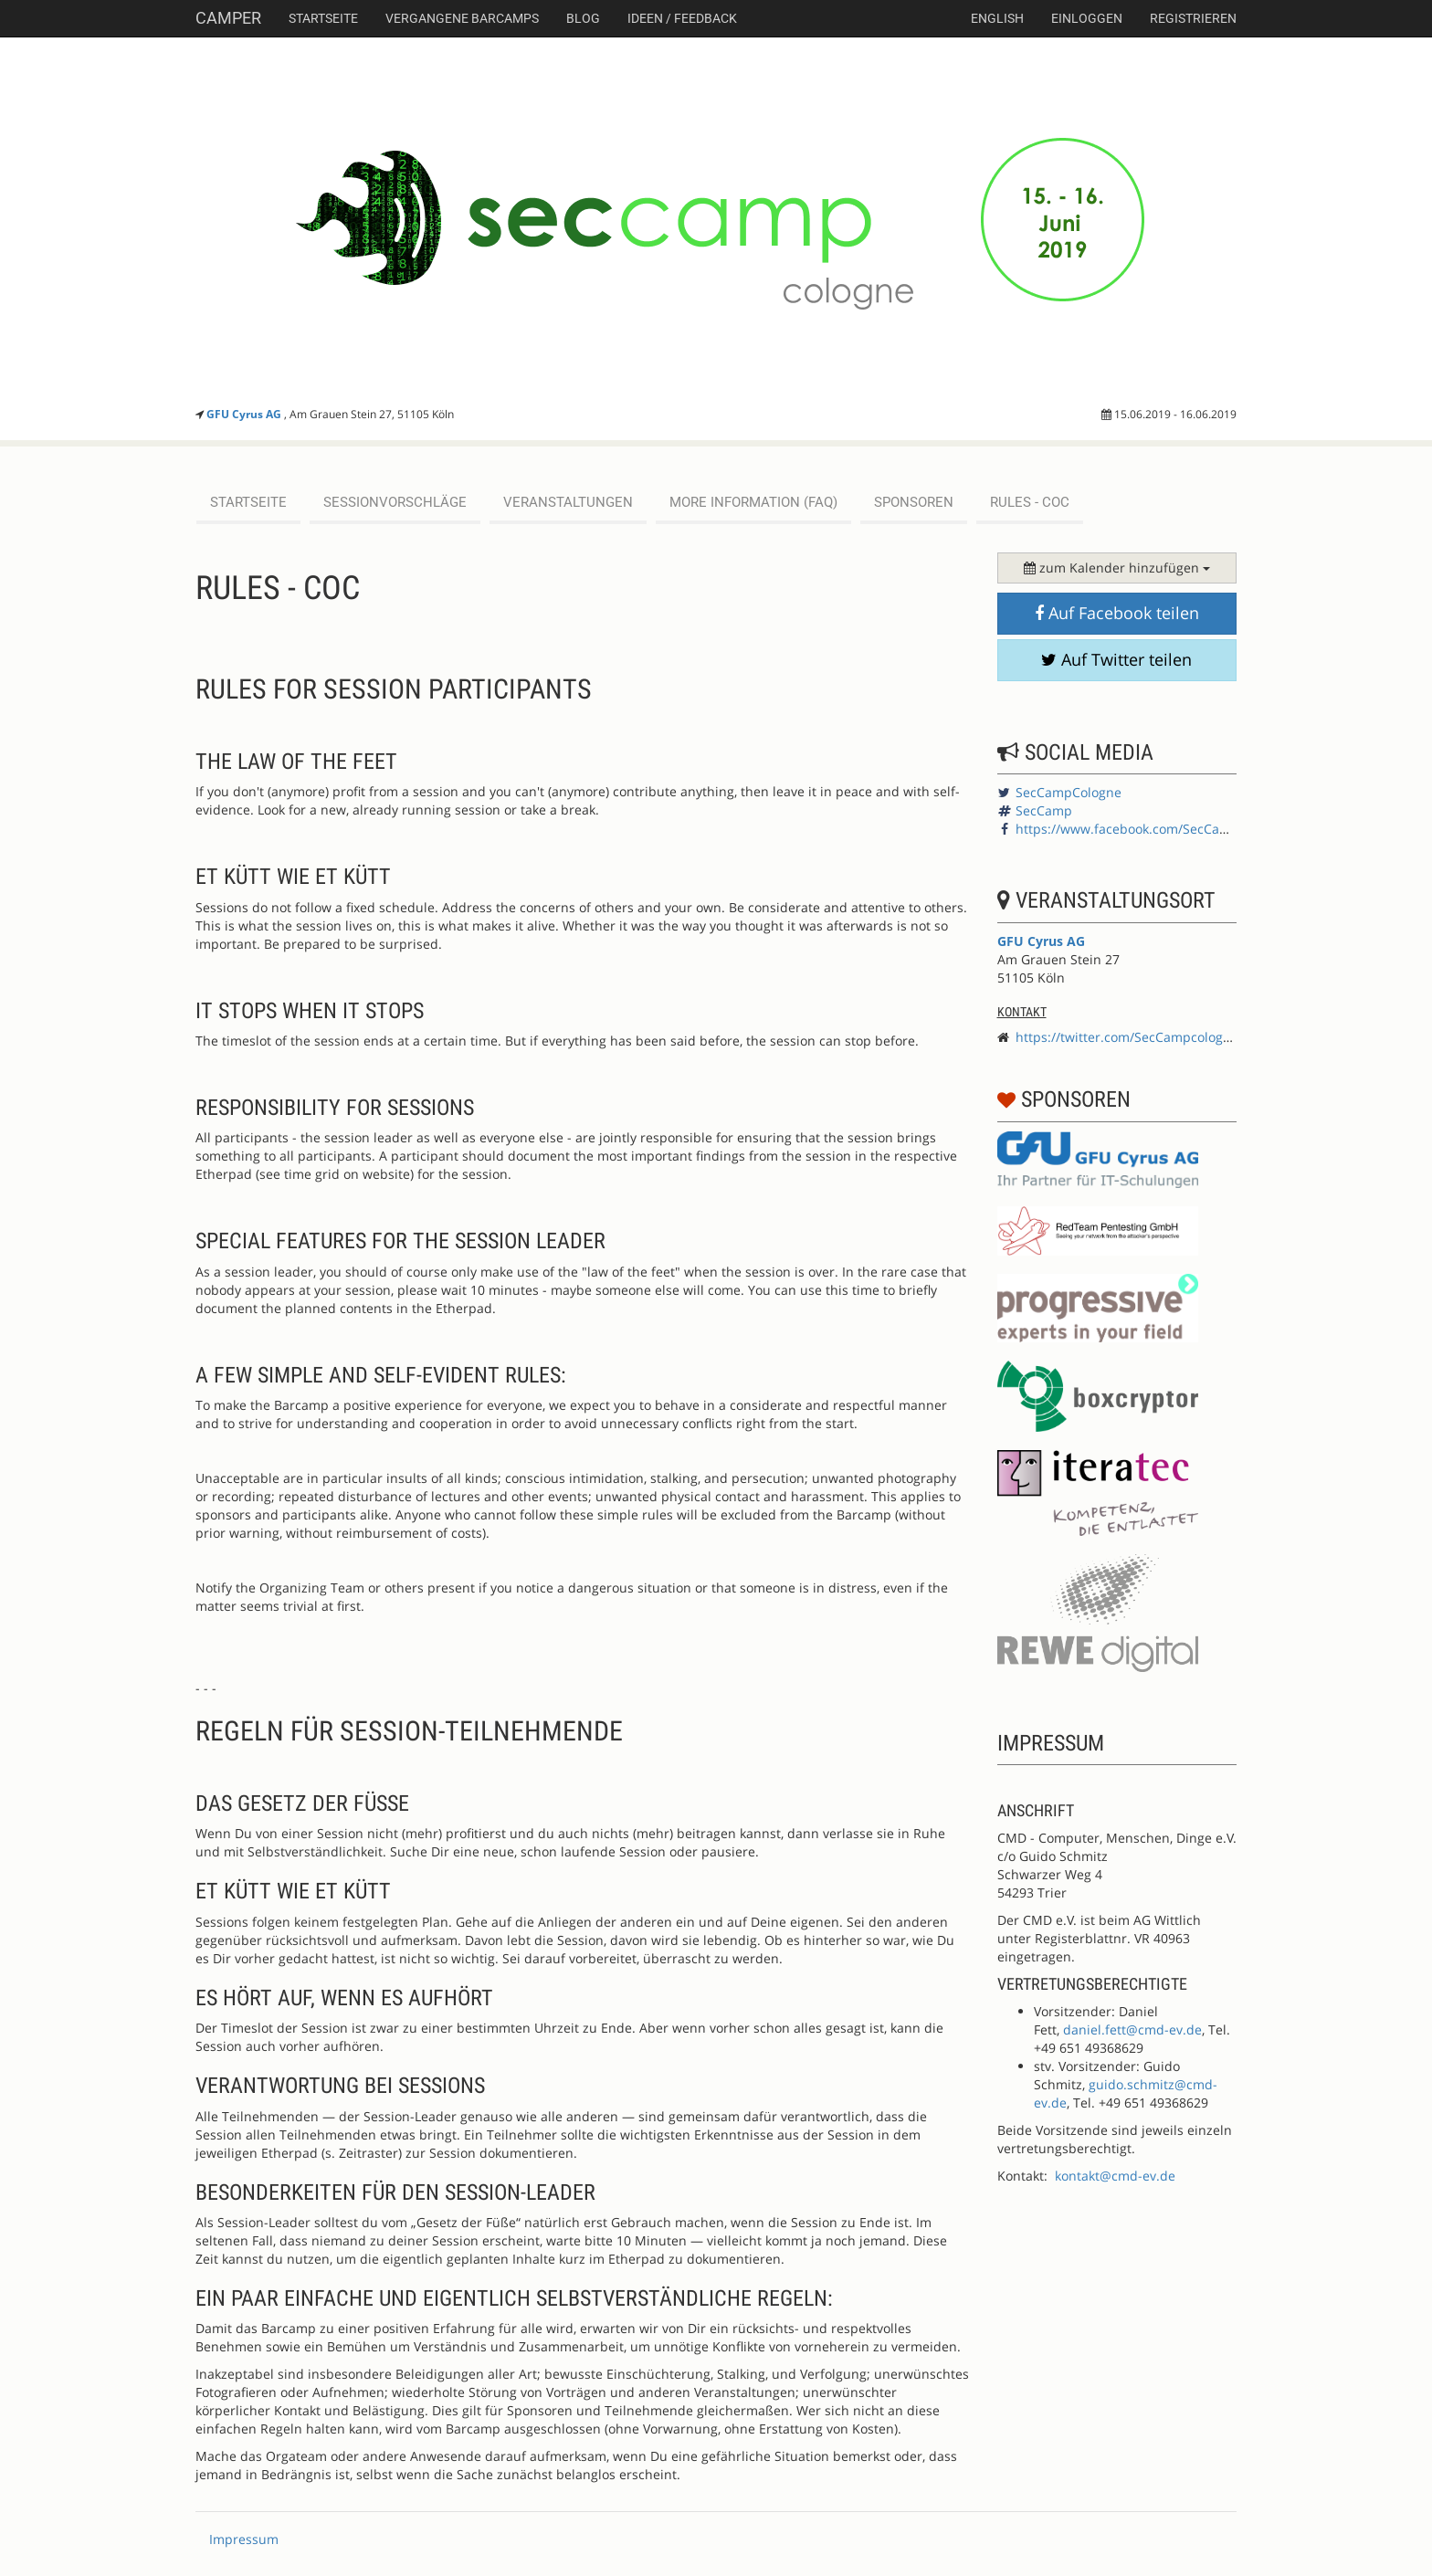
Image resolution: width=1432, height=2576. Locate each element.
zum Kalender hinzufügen (1117, 567)
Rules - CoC (1029, 502)
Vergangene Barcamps (462, 18)
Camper (228, 17)
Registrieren (1193, 18)
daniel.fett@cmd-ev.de (1132, 2029)
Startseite (323, 18)
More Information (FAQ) (753, 502)
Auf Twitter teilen (1116, 659)
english (997, 18)
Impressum (244, 2539)
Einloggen (1086, 18)
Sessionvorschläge (395, 502)
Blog (583, 18)
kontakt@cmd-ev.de (1115, 2175)
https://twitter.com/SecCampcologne (1127, 1037)
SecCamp (1044, 810)
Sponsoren (913, 502)
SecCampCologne (1068, 792)
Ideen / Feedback (682, 18)
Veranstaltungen (568, 502)
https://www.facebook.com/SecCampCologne (1152, 828)
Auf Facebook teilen (1117, 613)
